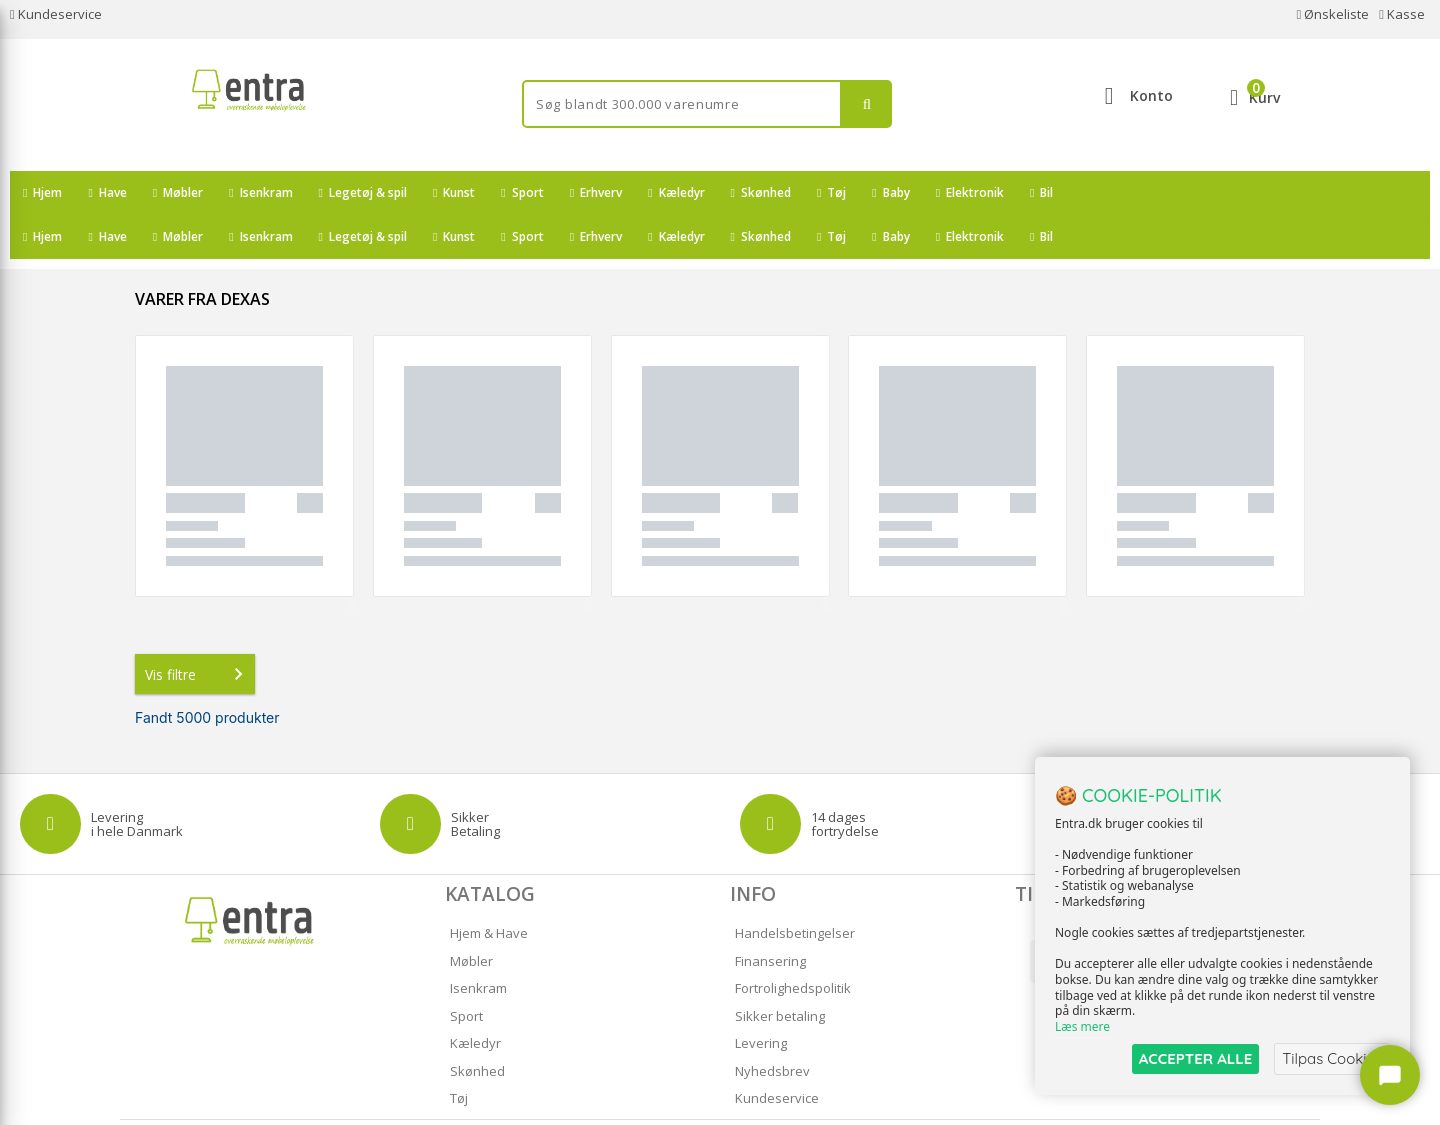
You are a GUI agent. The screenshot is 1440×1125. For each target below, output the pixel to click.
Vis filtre (198, 630)
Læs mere (1082, 1026)
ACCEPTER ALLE (1195, 1058)
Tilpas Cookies (1332, 1058)
